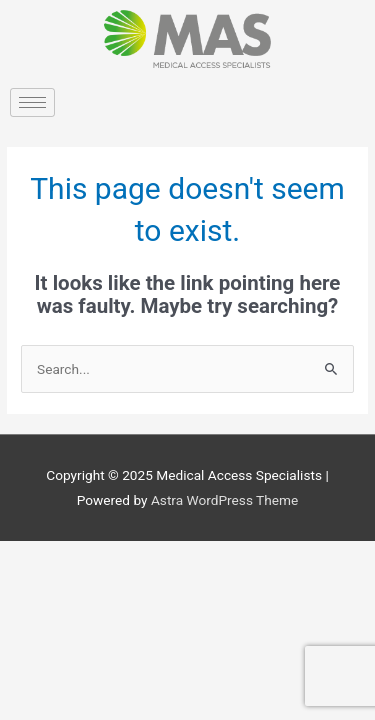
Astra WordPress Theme (224, 500)
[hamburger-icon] (32, 102)
